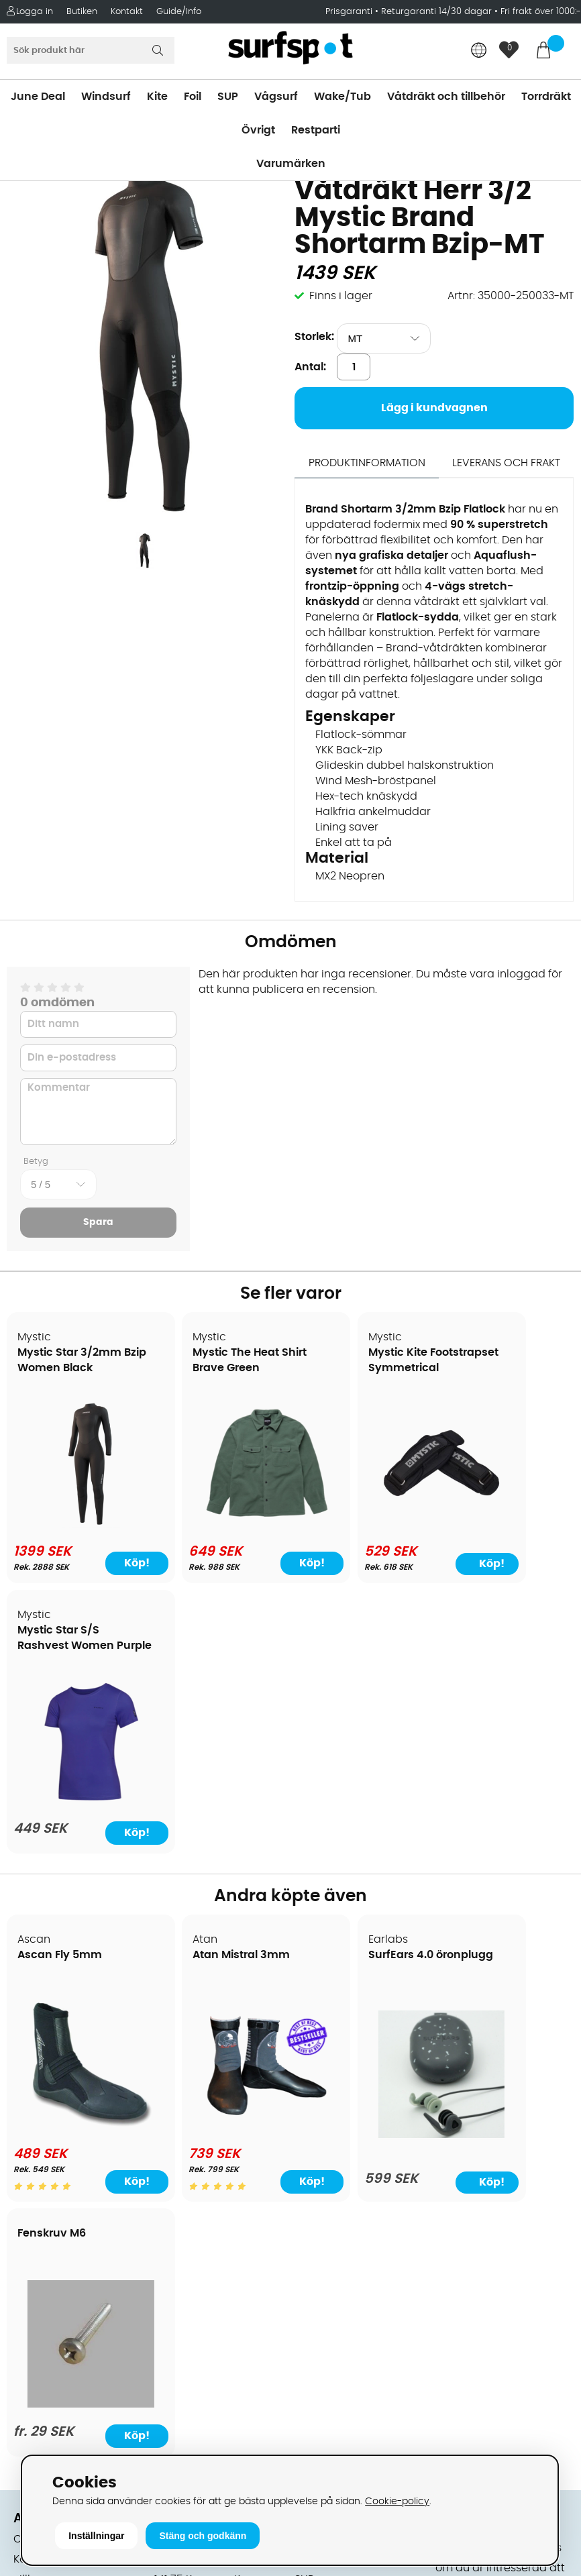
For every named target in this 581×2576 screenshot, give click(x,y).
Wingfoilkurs (45, 2312)
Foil (192, 96)
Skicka (550, 2154)
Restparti (315, 130)
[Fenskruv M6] (506, 1849)
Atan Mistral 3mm (210, 1685)
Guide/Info (178, 11)
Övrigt (258, 130)
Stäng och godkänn (202, 2535)
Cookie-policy (397, 2501)
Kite (157, 96)
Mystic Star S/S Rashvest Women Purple (497, 1368)
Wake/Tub (342, 96)
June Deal (38, 96)
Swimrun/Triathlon (343, 2151)
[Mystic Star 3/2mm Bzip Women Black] (75, 1524)
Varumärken (290, 163)
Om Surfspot (46, 2010)
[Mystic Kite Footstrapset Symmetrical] (362, 1520)
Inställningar (96, 2535)
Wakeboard (326, 2070)
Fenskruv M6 (483, 1670)
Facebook (461, 2315)
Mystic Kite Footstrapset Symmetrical (340, 1368)
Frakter (31, 2091)
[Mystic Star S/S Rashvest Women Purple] (506, 1522)
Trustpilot (459, 2382)
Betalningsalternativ (67, 2070)
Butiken (81, 11)
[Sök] (90, 50)
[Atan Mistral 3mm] (219, 1851)
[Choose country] (479, 51)
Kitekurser (39, 2272)
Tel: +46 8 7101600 (202, 2413)
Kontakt (127, 11)
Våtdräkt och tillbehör (446, 96)
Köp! (111, 1563)
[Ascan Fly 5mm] (75, 1850)
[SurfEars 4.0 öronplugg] (362, 1861)
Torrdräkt (546, 96)
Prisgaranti (350, 11)
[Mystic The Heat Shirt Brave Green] (219, 1520)
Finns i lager (340, 295)
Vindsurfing (325, 2010)
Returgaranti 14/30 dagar (436, 11)
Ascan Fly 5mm (60, 1685)
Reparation (42, 2252)
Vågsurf (276, 96)
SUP (227, 96)
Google (454, 2248)
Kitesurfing (322, 2030)
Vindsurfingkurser (59, 2292)
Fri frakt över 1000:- (540, 11)
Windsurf (106, 96)
